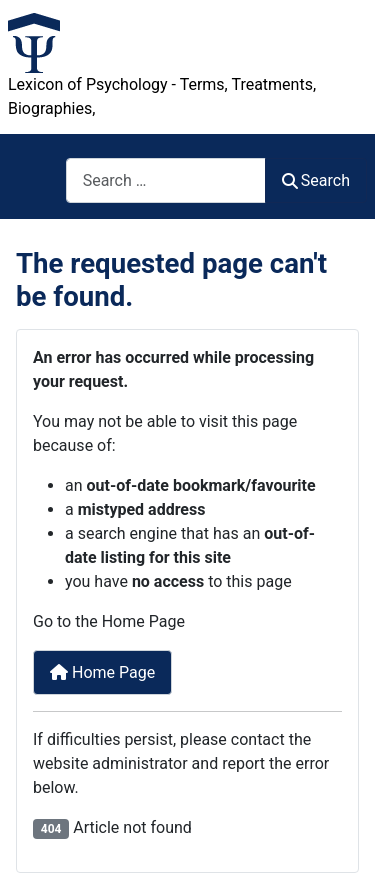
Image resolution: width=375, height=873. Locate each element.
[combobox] (166, 180)
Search (316, 180)
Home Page (102, 672)
